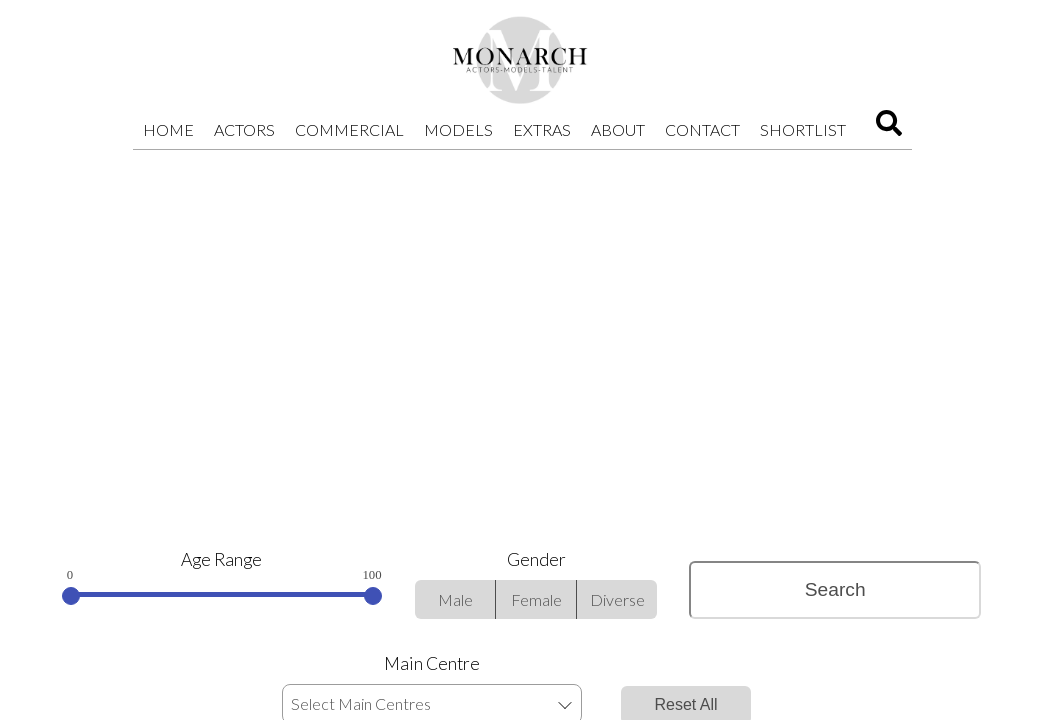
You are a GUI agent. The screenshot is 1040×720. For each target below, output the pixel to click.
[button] (564, 704)
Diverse (617, 599)
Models (458, 129)
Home (168, 129)
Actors (244, 129)
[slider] (71, 596)
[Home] (520, 60)
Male (455, 599)
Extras (542, 129)
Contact (702, 129)
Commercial (349, 129)
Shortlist (803, 129)
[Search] (889, 129)
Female (536, 599)
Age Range (221, 559)
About (618, 129)
